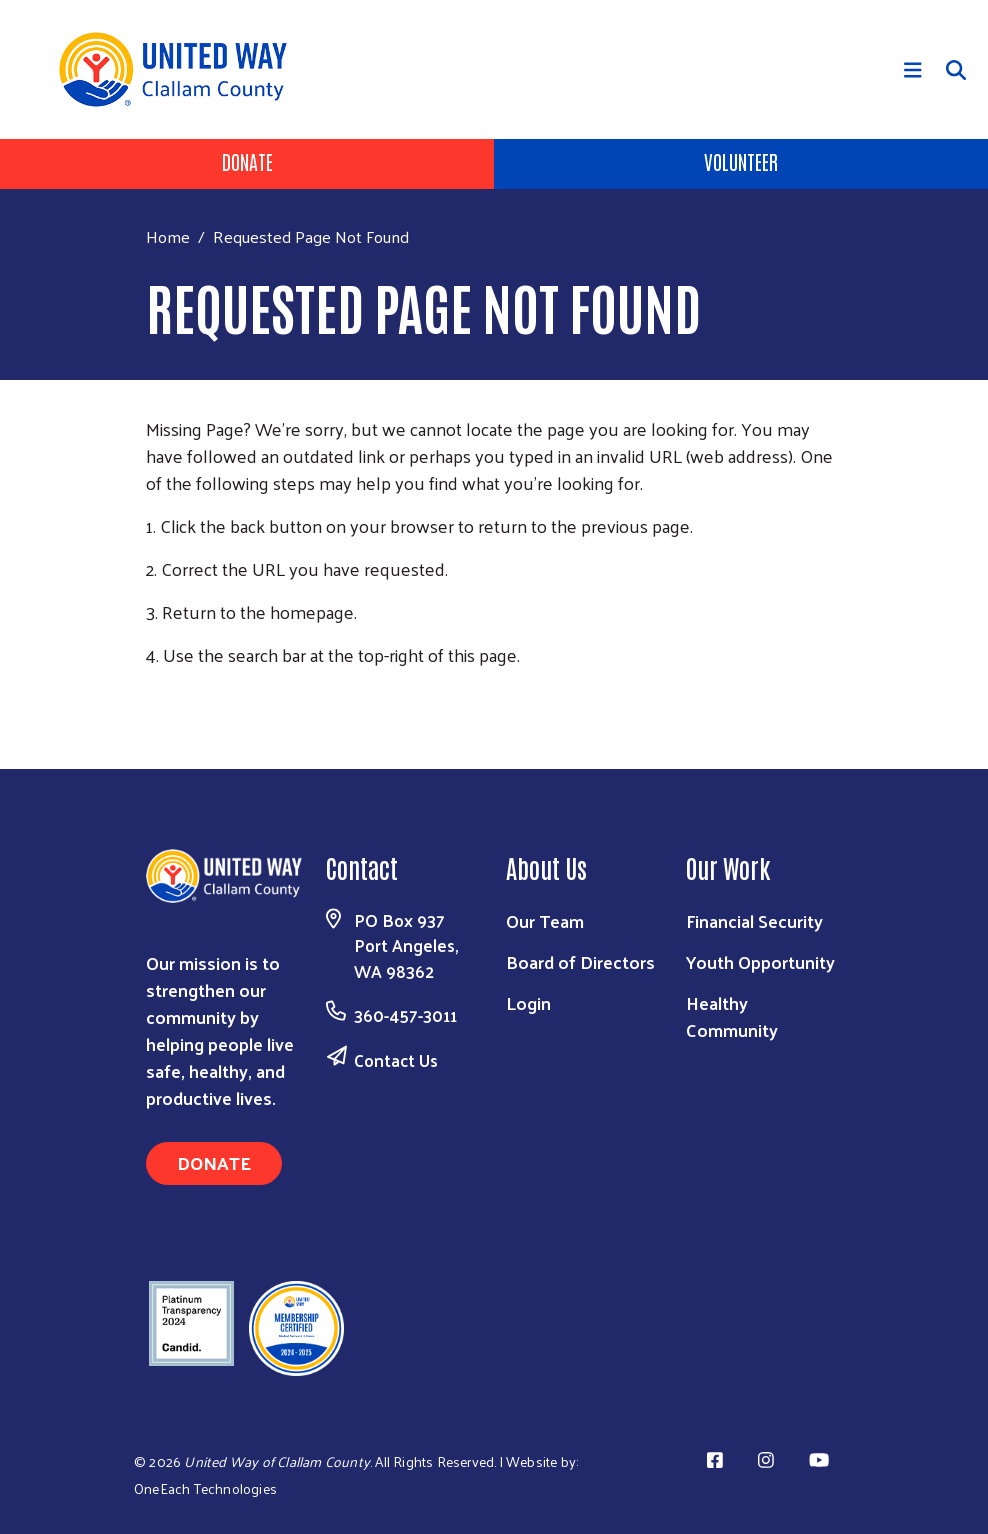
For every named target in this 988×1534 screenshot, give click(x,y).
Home (168, 236)
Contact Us (396, 1060)
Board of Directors (580, 961)
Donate (247, 161)
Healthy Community (732, 1016)
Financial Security (754, 920)
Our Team (545, 920)
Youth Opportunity (760, 961)
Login (528, 1002)
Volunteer (741, 161)
